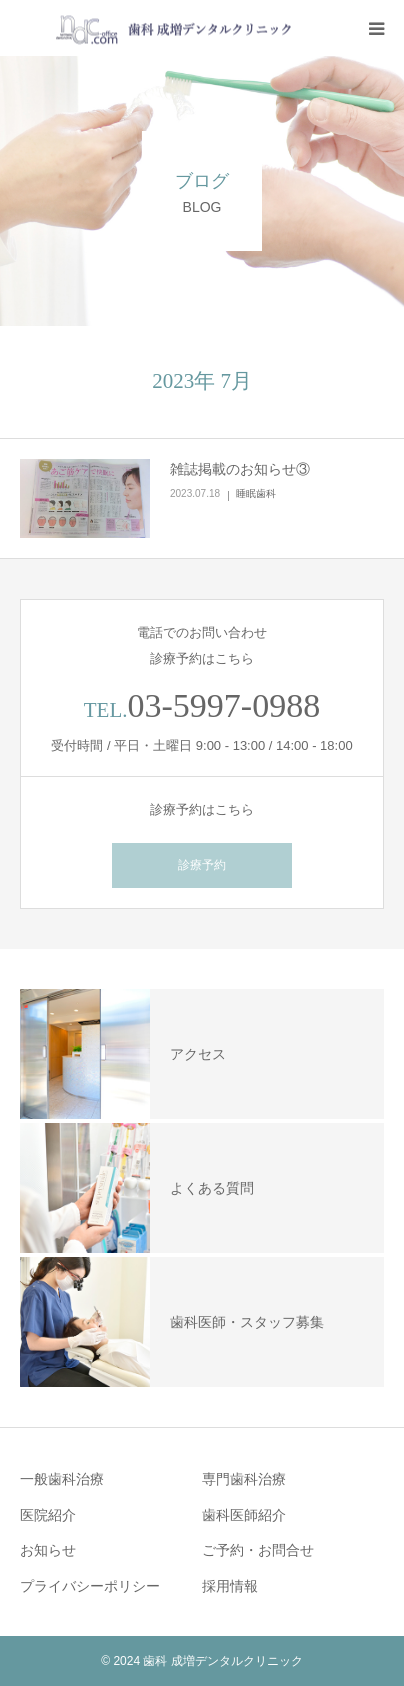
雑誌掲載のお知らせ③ (240, 469)
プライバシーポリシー (90, 1586)
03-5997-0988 (224, 705)
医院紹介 (48, 1515)
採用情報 (230, 1586)
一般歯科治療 (62, 1479)
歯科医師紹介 (244, 1515)
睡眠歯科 (256, 493)
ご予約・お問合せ (258, 1550)
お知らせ (48, 1550)
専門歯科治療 (244, 1479)
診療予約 (202, 865)
